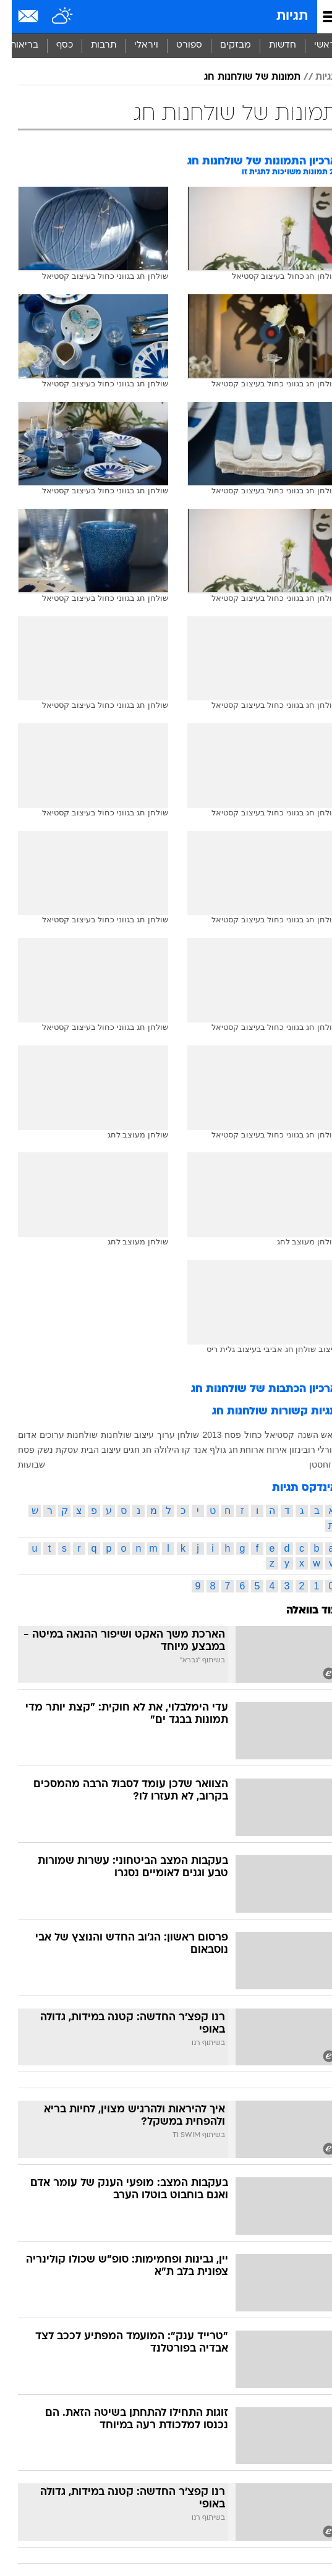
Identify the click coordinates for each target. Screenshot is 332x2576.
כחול (241, 1435)
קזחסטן (311, 1464)
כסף (53, 45)
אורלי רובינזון (302, 1450)
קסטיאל (268, 1435)
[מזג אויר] (51, 16)
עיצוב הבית (89, 1450)
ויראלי (134, 45)
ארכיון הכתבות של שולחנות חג (252, 1389)
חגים (119, 1450)
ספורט (177, 45)
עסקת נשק (46, 1450)
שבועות (19, 1464)
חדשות (270, 45)
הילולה (155, 1450)
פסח (14, 1450)
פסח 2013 (210, 1435)
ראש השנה (306, 1435)
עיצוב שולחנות (115, 1435)
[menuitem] (270, 46)
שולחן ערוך (166, 1435)
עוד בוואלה (300, 1610)
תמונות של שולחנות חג (240, 77)
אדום (15, 1435)
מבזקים (223, 45)
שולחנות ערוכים (57, 1435)
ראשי (312, 45)
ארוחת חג (235, 1450)
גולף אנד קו (192, 1450)
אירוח (265, 1450)
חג (135, 1450)
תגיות (280, 16)
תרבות (91, 45)
